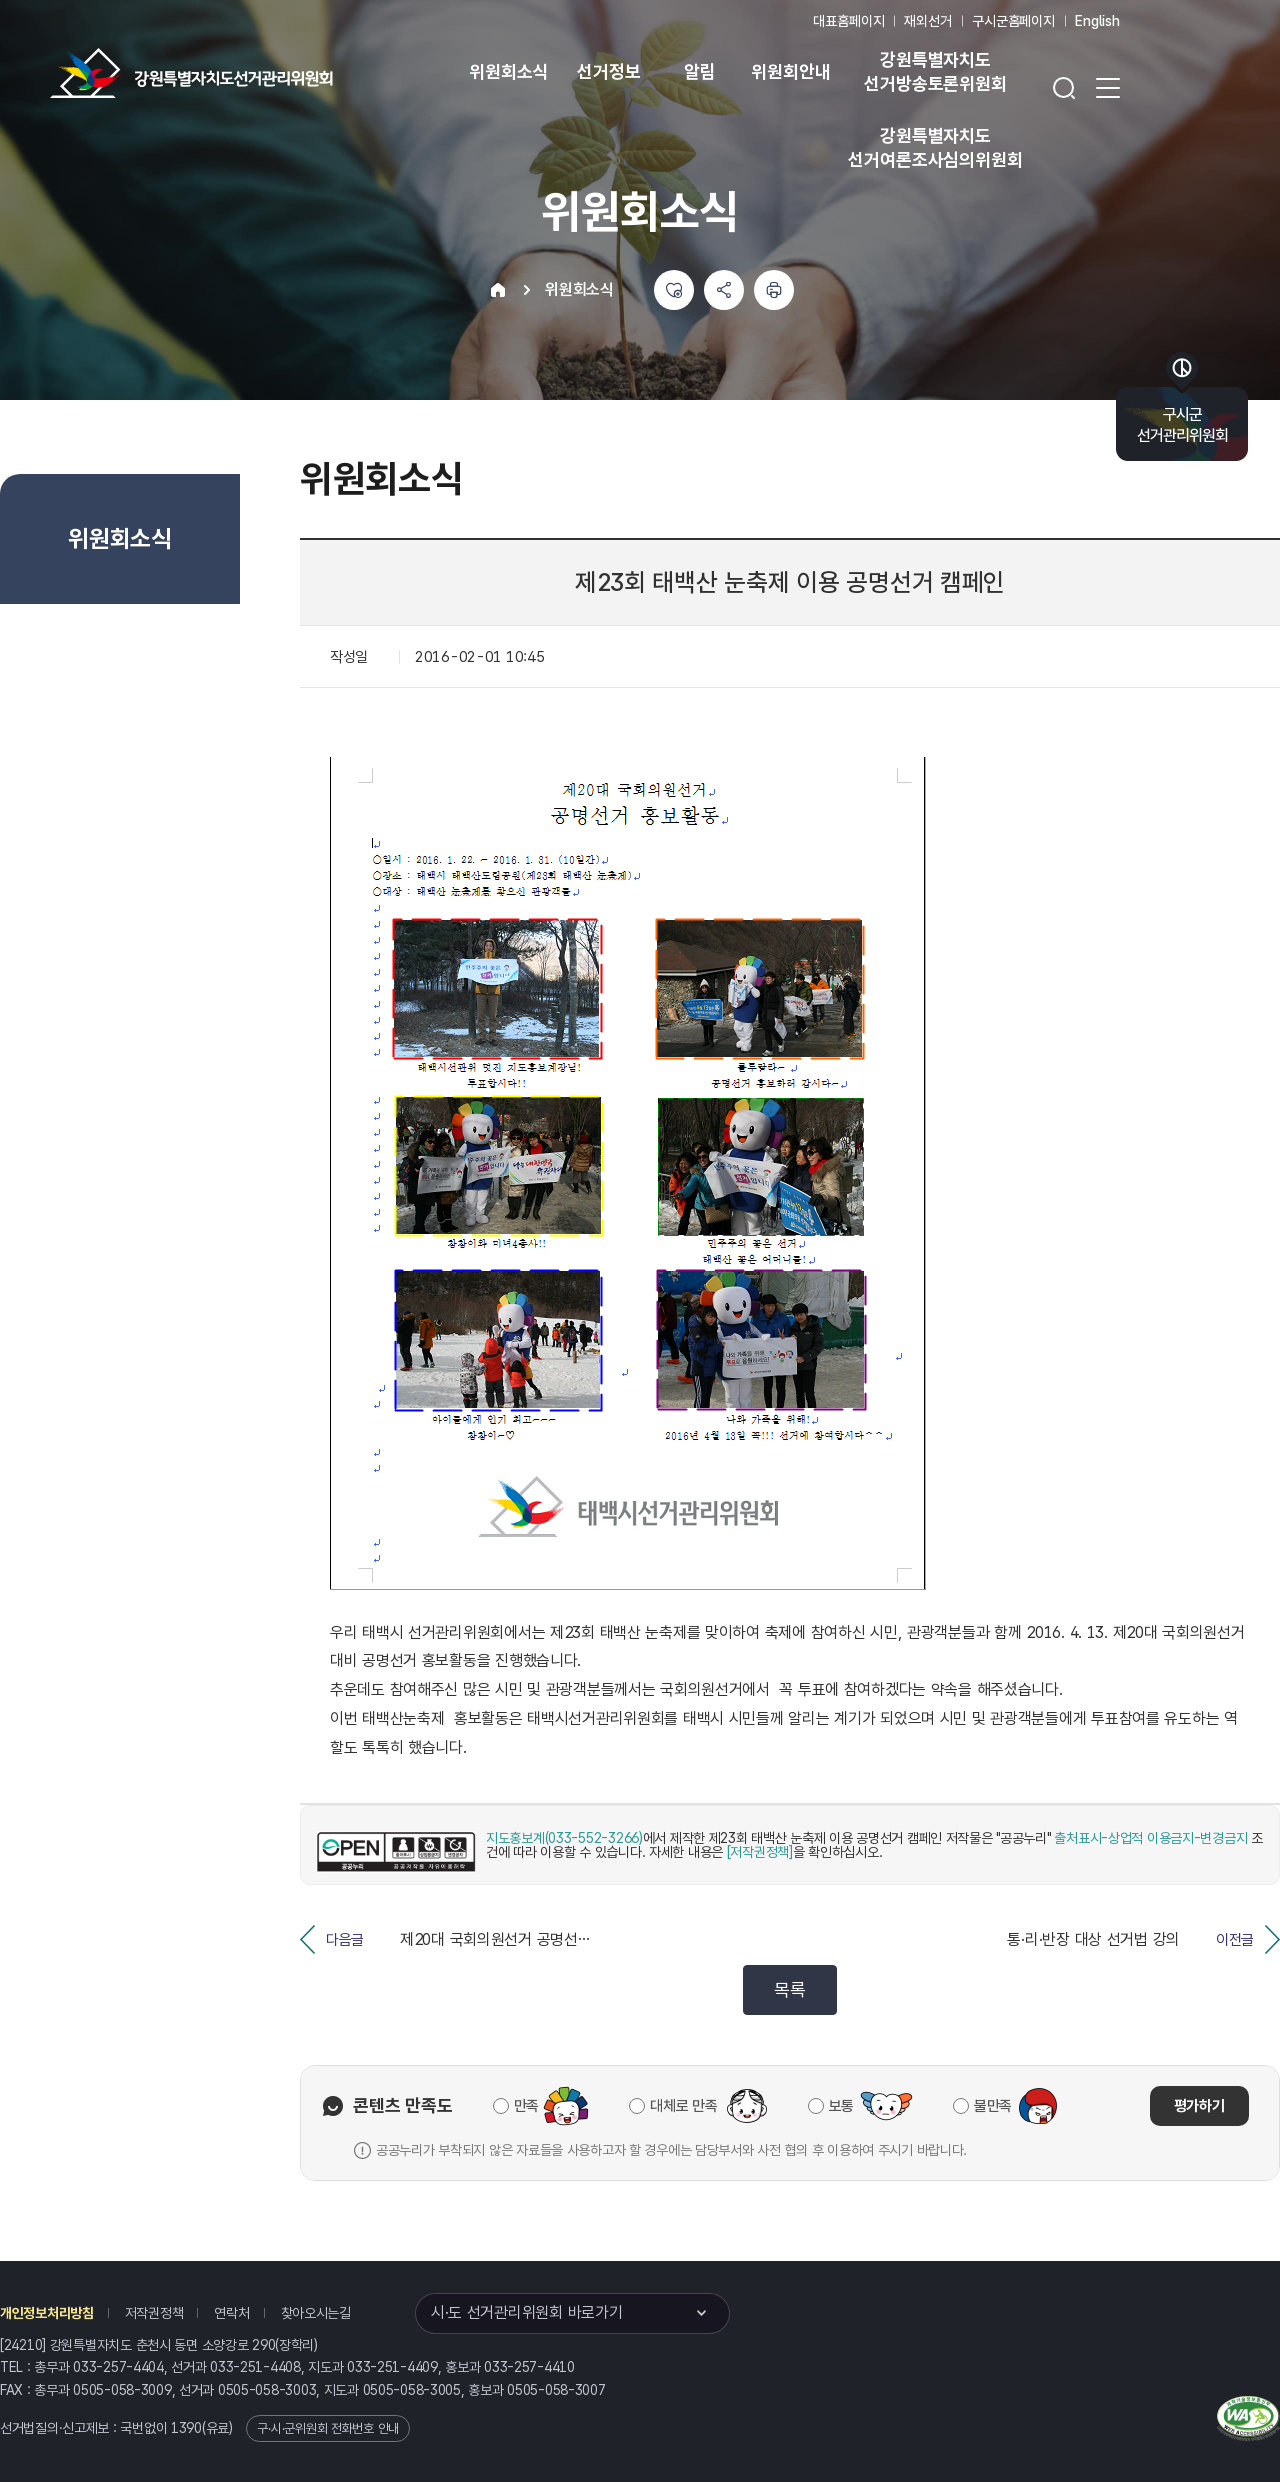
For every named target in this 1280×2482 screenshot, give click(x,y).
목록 (789, 1989)
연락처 (231, 2313)
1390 (186, 2428)
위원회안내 (790, 71)
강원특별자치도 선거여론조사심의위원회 (935, 147)
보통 (841, 2106)
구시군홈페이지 (1013, 21)
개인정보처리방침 (47, 2313)
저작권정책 (154, 2313)
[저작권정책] (760, 1852)
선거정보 (608, 71)
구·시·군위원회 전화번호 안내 (328, 2428)
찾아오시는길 (316, 2313)
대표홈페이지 (848, 21)
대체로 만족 (683, 2106)
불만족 (993, 2106)
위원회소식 (508, 71)
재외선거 (927, 21)
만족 (526, 2106)
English (1097, 21)
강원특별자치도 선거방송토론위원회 (935, 71)
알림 (700, 71)
